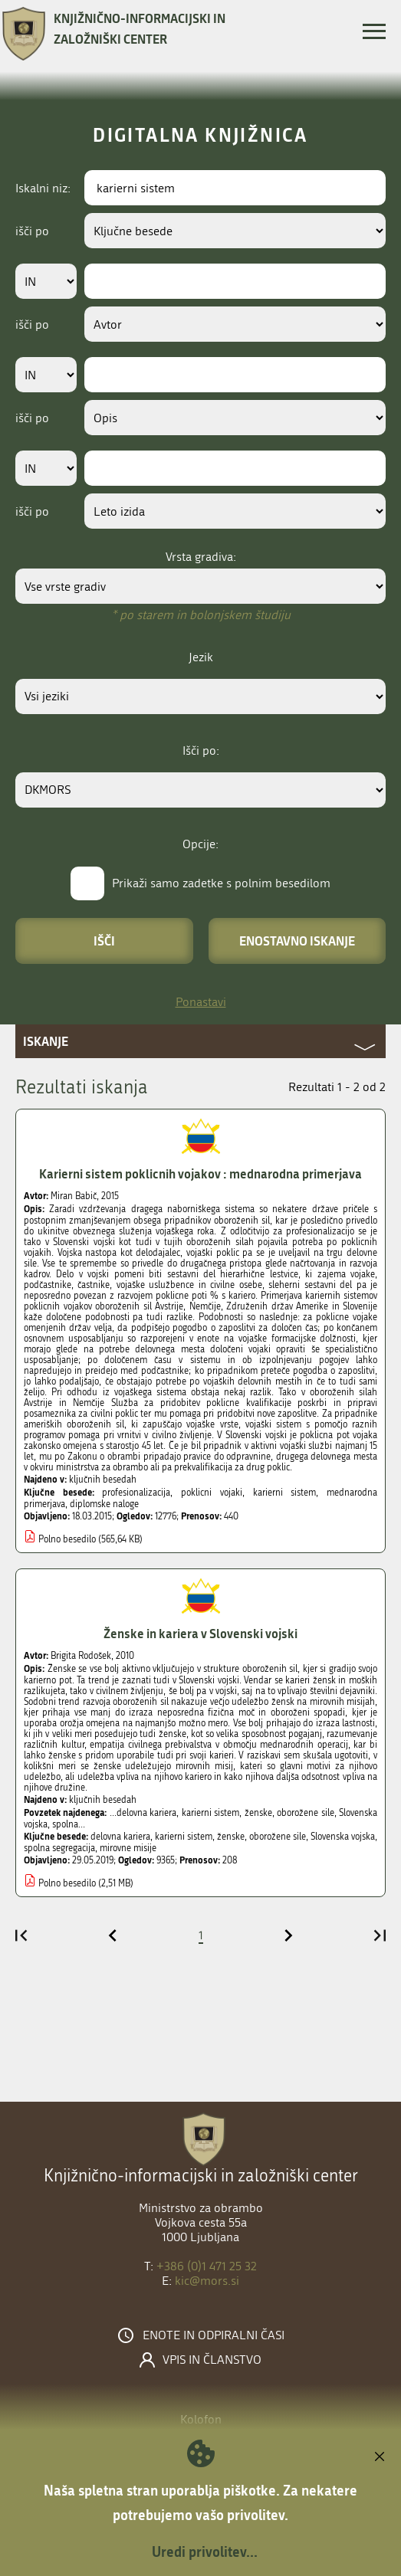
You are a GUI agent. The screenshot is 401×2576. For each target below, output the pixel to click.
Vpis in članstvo (212, 2360)
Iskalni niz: (43, 188)
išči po (32, 231)
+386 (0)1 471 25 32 (206, 2266)
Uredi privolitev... (205, 2551)
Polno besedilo (67, 1539)
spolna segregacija (59, 1848)
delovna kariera (120, 1836)
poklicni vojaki (211, 1492)
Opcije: (200, 844)
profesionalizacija (136, 1492)
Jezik (201, 657)
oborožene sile (277, 1836)
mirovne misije (128, 1848)
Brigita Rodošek (81, 1655)
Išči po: (200, 750)
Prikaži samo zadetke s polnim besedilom (221, 883)
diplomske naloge (104, 1504)
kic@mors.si (207, 2280)
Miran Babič (74, 1196)
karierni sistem (285, 1492)
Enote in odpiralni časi (213, 2335)
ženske (231, 1836)
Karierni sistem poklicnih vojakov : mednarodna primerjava (200, 1173)
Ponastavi (201, 1002)
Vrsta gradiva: (201, 556)
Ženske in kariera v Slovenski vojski (200, 1633)
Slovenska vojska (343, 1836)
